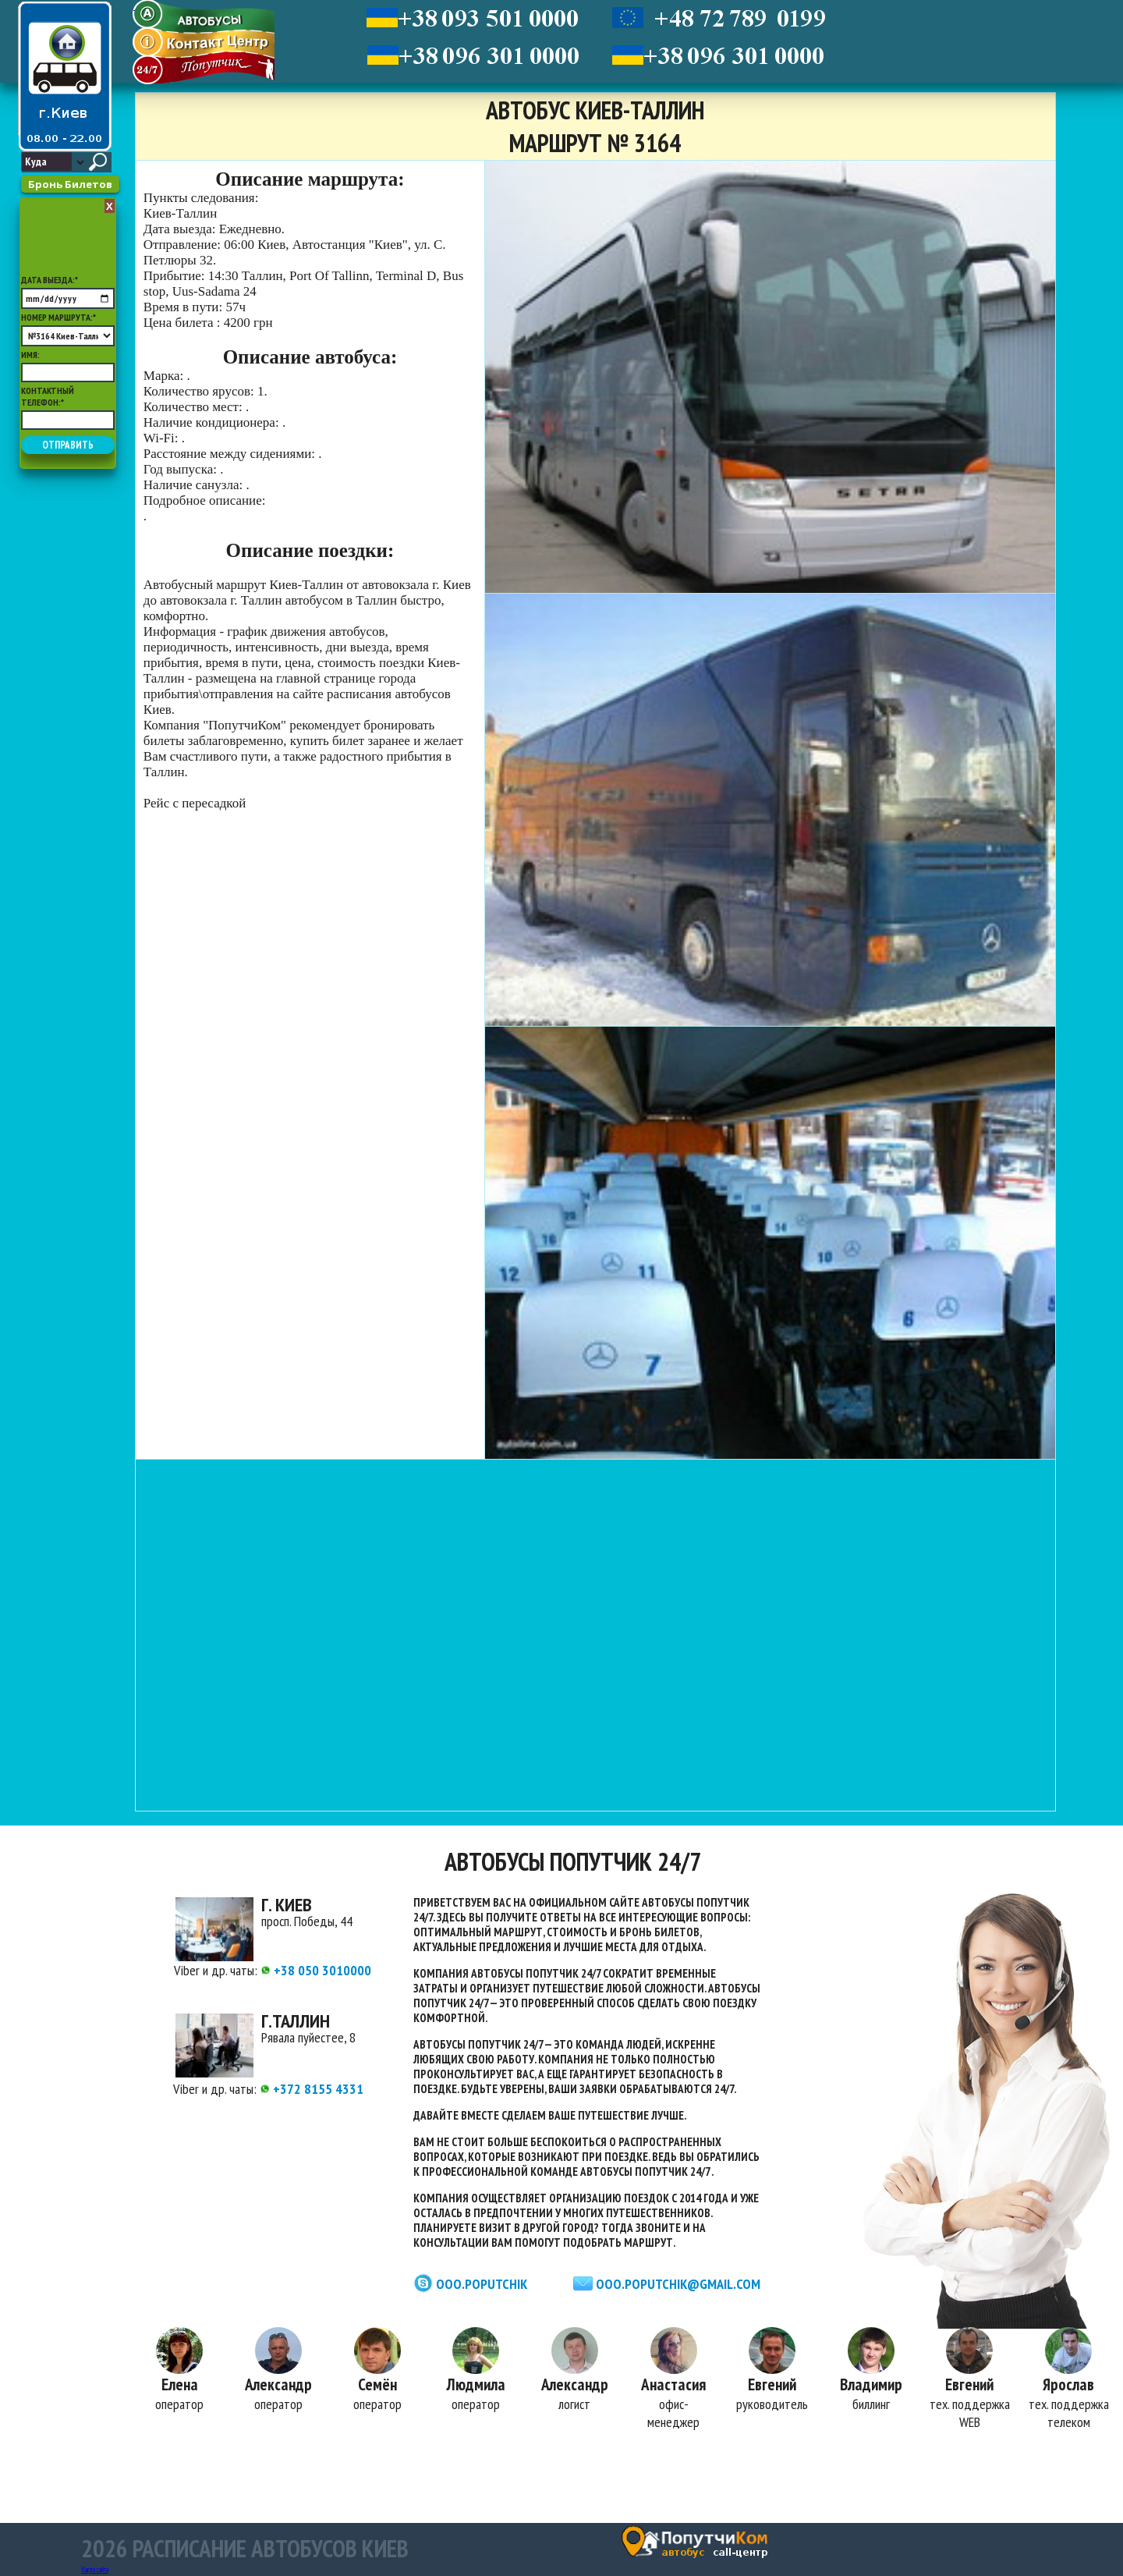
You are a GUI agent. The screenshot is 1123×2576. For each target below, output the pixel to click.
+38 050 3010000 (315, 1970)
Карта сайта (94, 2569)
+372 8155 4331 (311, 2089)
